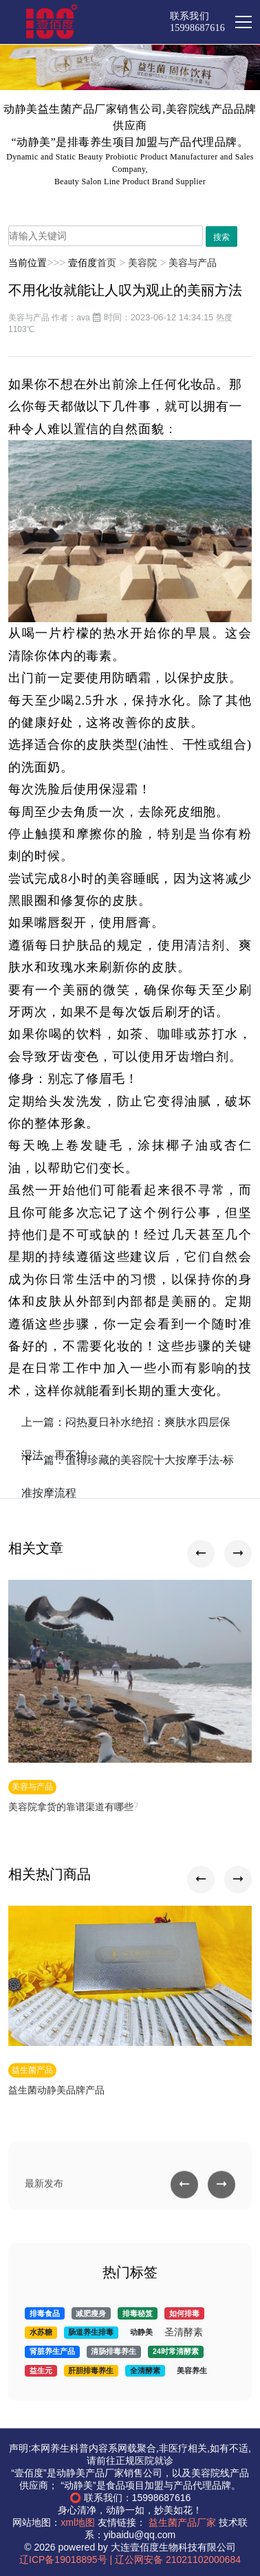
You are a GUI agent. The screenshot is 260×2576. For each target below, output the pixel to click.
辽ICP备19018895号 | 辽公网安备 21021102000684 (130, 2559)
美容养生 (192, 2370)
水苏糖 (41, 2332)
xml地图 (78, 2522)
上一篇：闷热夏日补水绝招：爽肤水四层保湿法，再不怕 (125, 1428)
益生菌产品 (32, 2070)
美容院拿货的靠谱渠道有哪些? (73, 1807)
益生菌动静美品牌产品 (56, 2090)
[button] (201, 1553)
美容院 (142, 263)
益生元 (41, 2370)
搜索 (221, 237)
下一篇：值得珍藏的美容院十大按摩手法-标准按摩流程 (127, 1465)
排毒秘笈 (137, 2313)
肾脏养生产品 (52, 2351)
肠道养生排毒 (90, 2332)
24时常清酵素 (176, 2351)
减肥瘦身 (91, 2313)
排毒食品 (45, 2313)
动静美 (141, 2332)
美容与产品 (193, 263)
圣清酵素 (183, 2331)
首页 (106, 263)
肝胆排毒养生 (90, 2370)
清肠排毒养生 (113, 2351)
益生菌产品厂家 (182, 2522)
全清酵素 (145, 2370)
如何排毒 (184, 2313)
